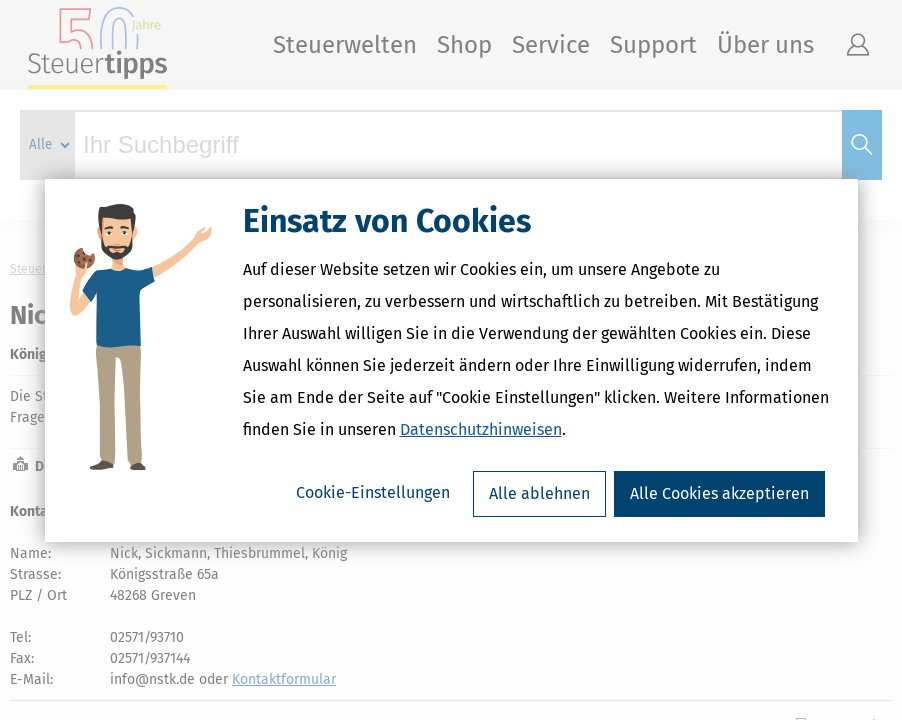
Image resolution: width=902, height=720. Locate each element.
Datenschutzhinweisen (481, 429)
